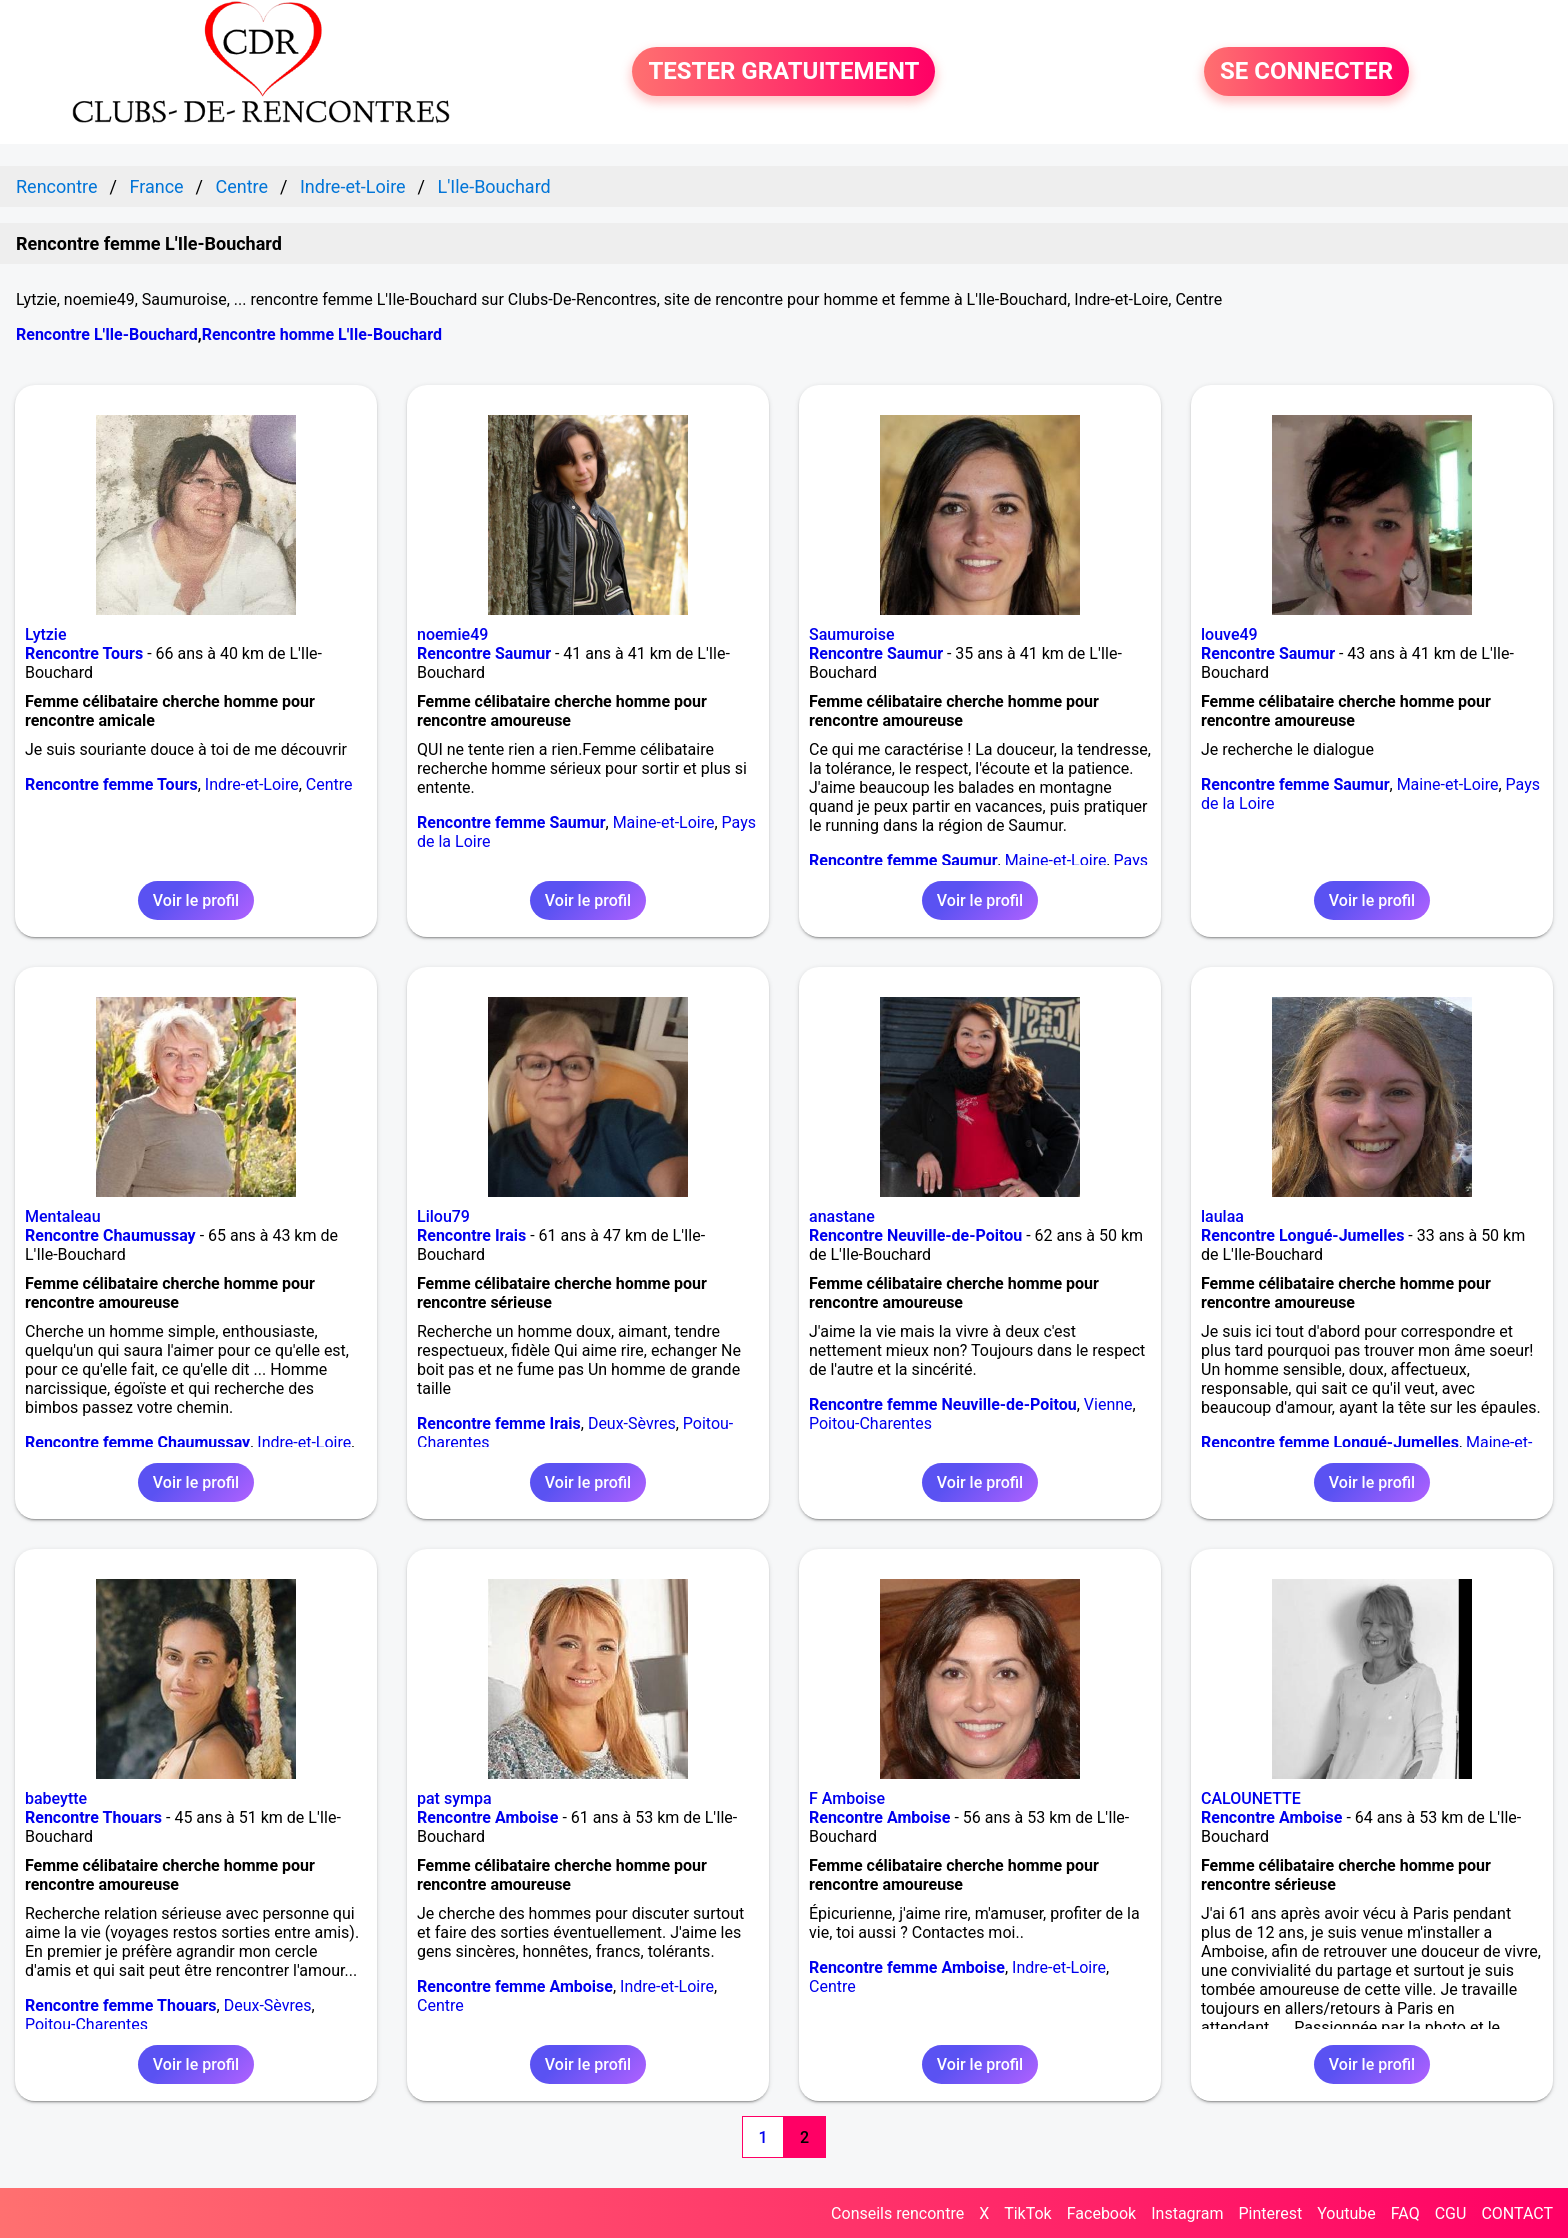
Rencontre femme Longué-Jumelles (1330, 1442)
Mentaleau (63, 1216)
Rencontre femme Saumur (511, 822)
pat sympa (454, 1798)
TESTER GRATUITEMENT (783, 72)
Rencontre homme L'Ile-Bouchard (322, 334)
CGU (1451, 2213)
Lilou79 (443, 1216)
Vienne (1108, 1404)
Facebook (1101, 2213)
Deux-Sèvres (632, 1423)
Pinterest (1270, 2213)
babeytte (56, 1798)
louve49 (1229, 634)
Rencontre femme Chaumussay (137, 1442)
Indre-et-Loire (252, 784)
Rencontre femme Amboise (515, 1986)
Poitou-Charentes (870, 1423)
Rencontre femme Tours (111, 784)
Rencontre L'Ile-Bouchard (107, 334)
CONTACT (1517, 2213)
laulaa (1222, 1216)
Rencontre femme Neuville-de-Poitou (943, 1404)
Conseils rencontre (897, 2213)
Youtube (1346, 2213)
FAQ (1405, 2213)
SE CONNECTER (1306, 72)
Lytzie (46, 634)
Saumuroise (851, 634)
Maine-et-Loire (664, 822)
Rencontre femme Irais (499, 1423)
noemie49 (452, 634)
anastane (842, 1216)
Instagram (1187, 2213)
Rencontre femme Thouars (121, 2005)
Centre (329, 784)
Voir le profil (196, 900)
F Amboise (847, 1798)
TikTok (1028, 2213)
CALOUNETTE (1251, 1798)
